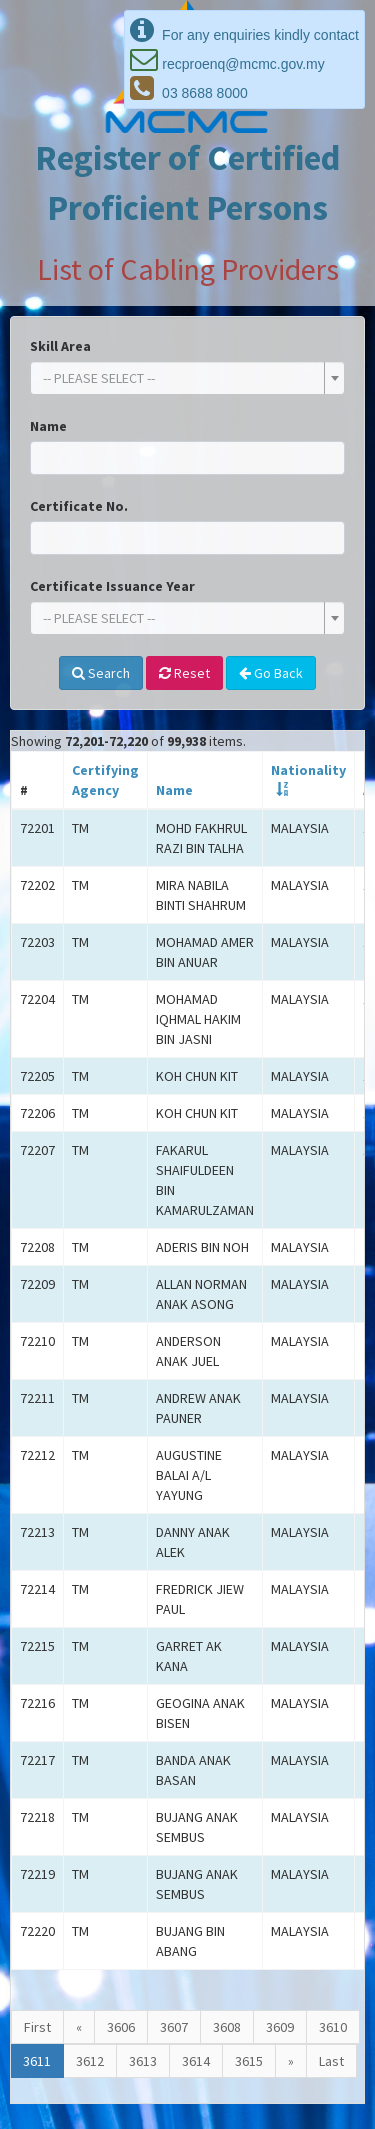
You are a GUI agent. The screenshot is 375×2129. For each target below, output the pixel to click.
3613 (143, 2061)
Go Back (271, 673)
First (37, 2027)
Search (101, 673)
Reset (184, 673)
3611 (37, 2061)
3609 (280, 2027)
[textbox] (181, 378)
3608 (227, 2027)
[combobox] (187, 378)
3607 (174, 2027)
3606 (121, 2027)
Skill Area (60, 346)
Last (331, 2061)
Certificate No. (79, 506)
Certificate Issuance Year (112, 586)
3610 (333, 2027)
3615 (249, 2061)
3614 (196, 2061)
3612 (90, 2061)
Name (48, 426)
